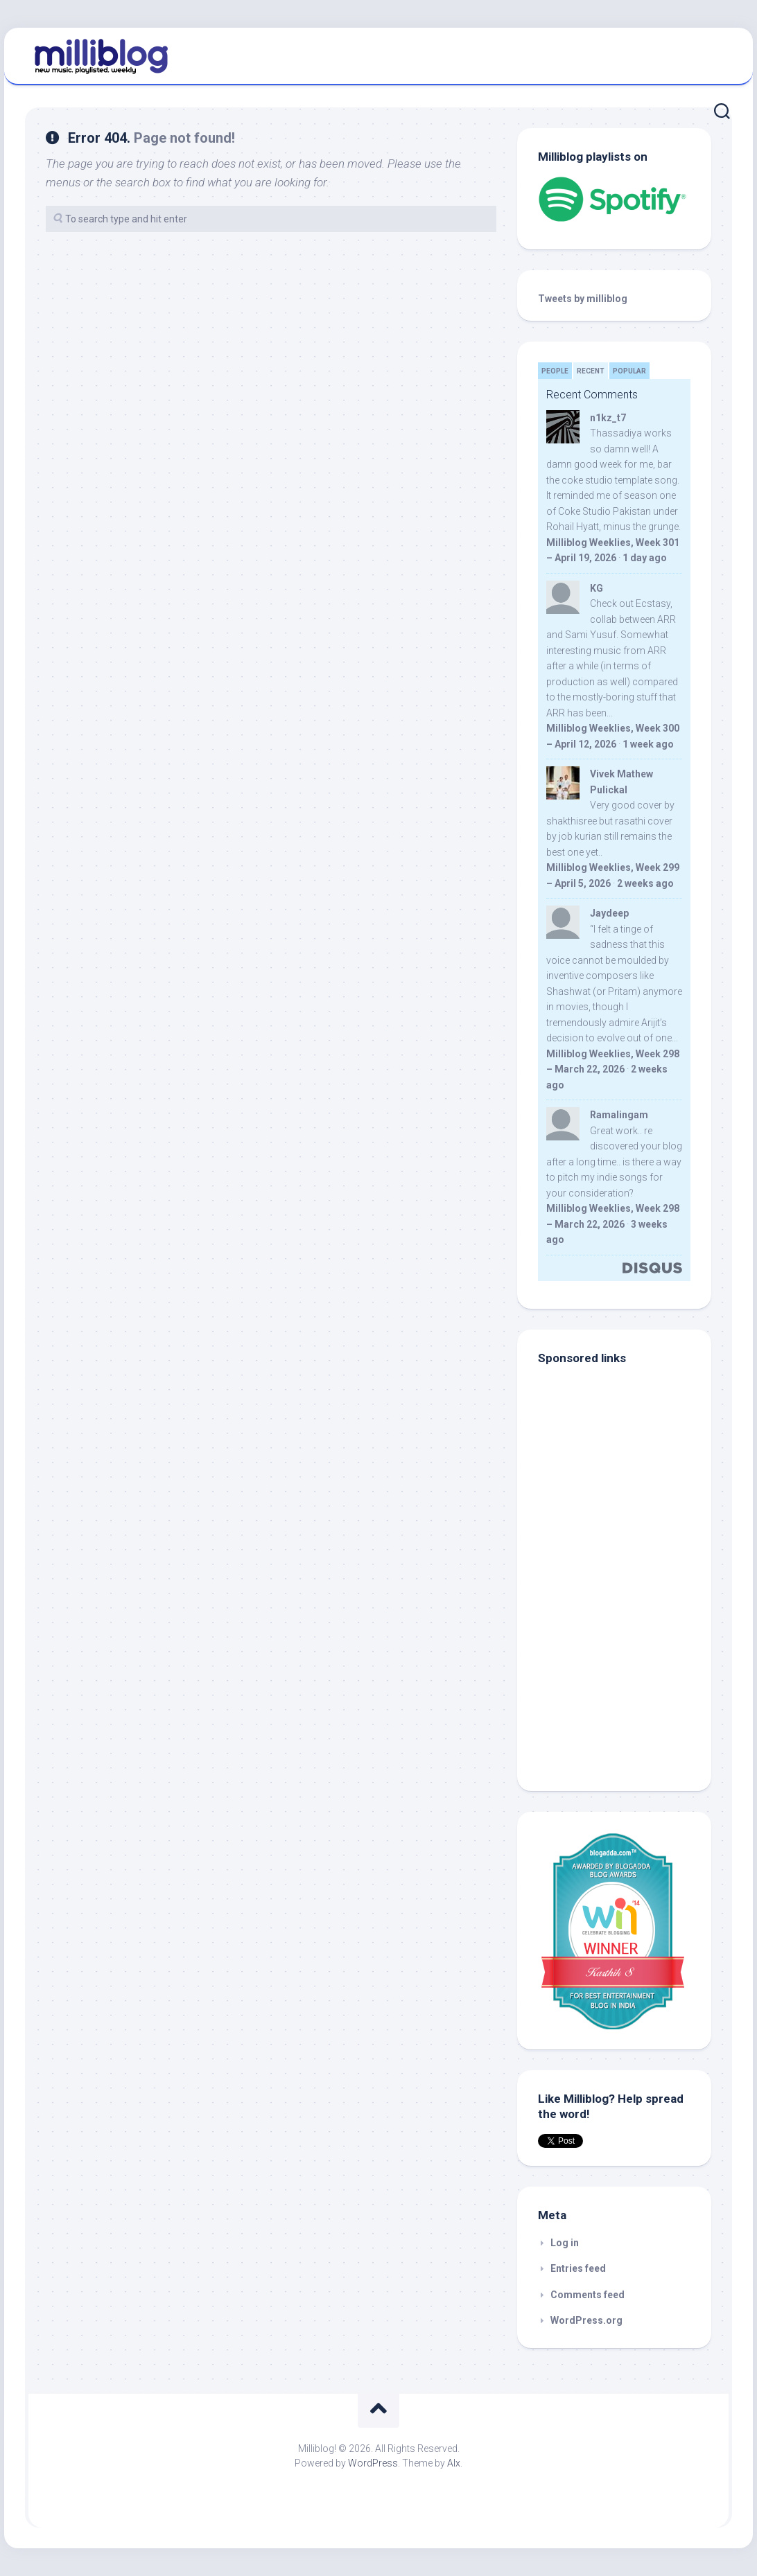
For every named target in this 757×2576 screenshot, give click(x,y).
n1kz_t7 (608, 417)
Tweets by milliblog (582, 298)
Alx (453, 2463)
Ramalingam (619, 1114)
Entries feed (578, 2268)
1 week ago (648, 744)
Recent (590, 371)
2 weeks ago (645, 883)
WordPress (373, 2463)
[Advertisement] (624, 1676)
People (554, 371)
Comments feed (587, 2294)
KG (596, 588)
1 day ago (645, 557)
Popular (629, 371)
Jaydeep (609, 913)
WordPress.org (586, 2320)
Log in (564, 2242)
